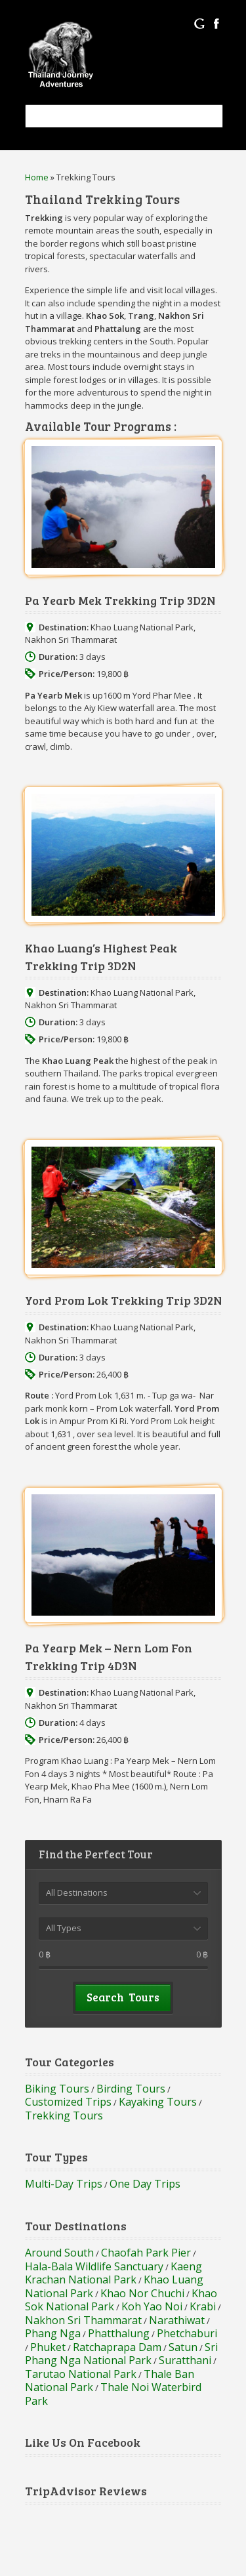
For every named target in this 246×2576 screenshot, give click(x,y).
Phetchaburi (187, 2333)
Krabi (203, 2306)
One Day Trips (145, 2184)
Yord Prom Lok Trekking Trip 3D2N (123, 1300)
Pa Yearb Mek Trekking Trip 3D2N (120, 600)
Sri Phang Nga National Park (121, 2354)
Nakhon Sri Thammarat (71, 639)
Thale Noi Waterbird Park (113, 2394)
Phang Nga (53, 2333)
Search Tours (123, 1997)
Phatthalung (119, 2333)
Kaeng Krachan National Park (113, 2273)
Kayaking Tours (158, 2102)
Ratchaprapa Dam (117, 2347)
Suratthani (185, 2360)
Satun (183, 2347)
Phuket (48, 2347)
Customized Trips (68, 2102)
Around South (59, 2252)
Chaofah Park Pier (146, 2252)
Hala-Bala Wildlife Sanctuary (94, 2266)
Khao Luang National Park (142, 627)
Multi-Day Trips (63, 2184)
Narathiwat (177, 2320)
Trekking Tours (64, 2115)
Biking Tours (57, 2088)
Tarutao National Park (80, 2374)
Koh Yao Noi (151, 2306)
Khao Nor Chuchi (142, 2293)
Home (37, 177)
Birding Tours (130, 2088)
